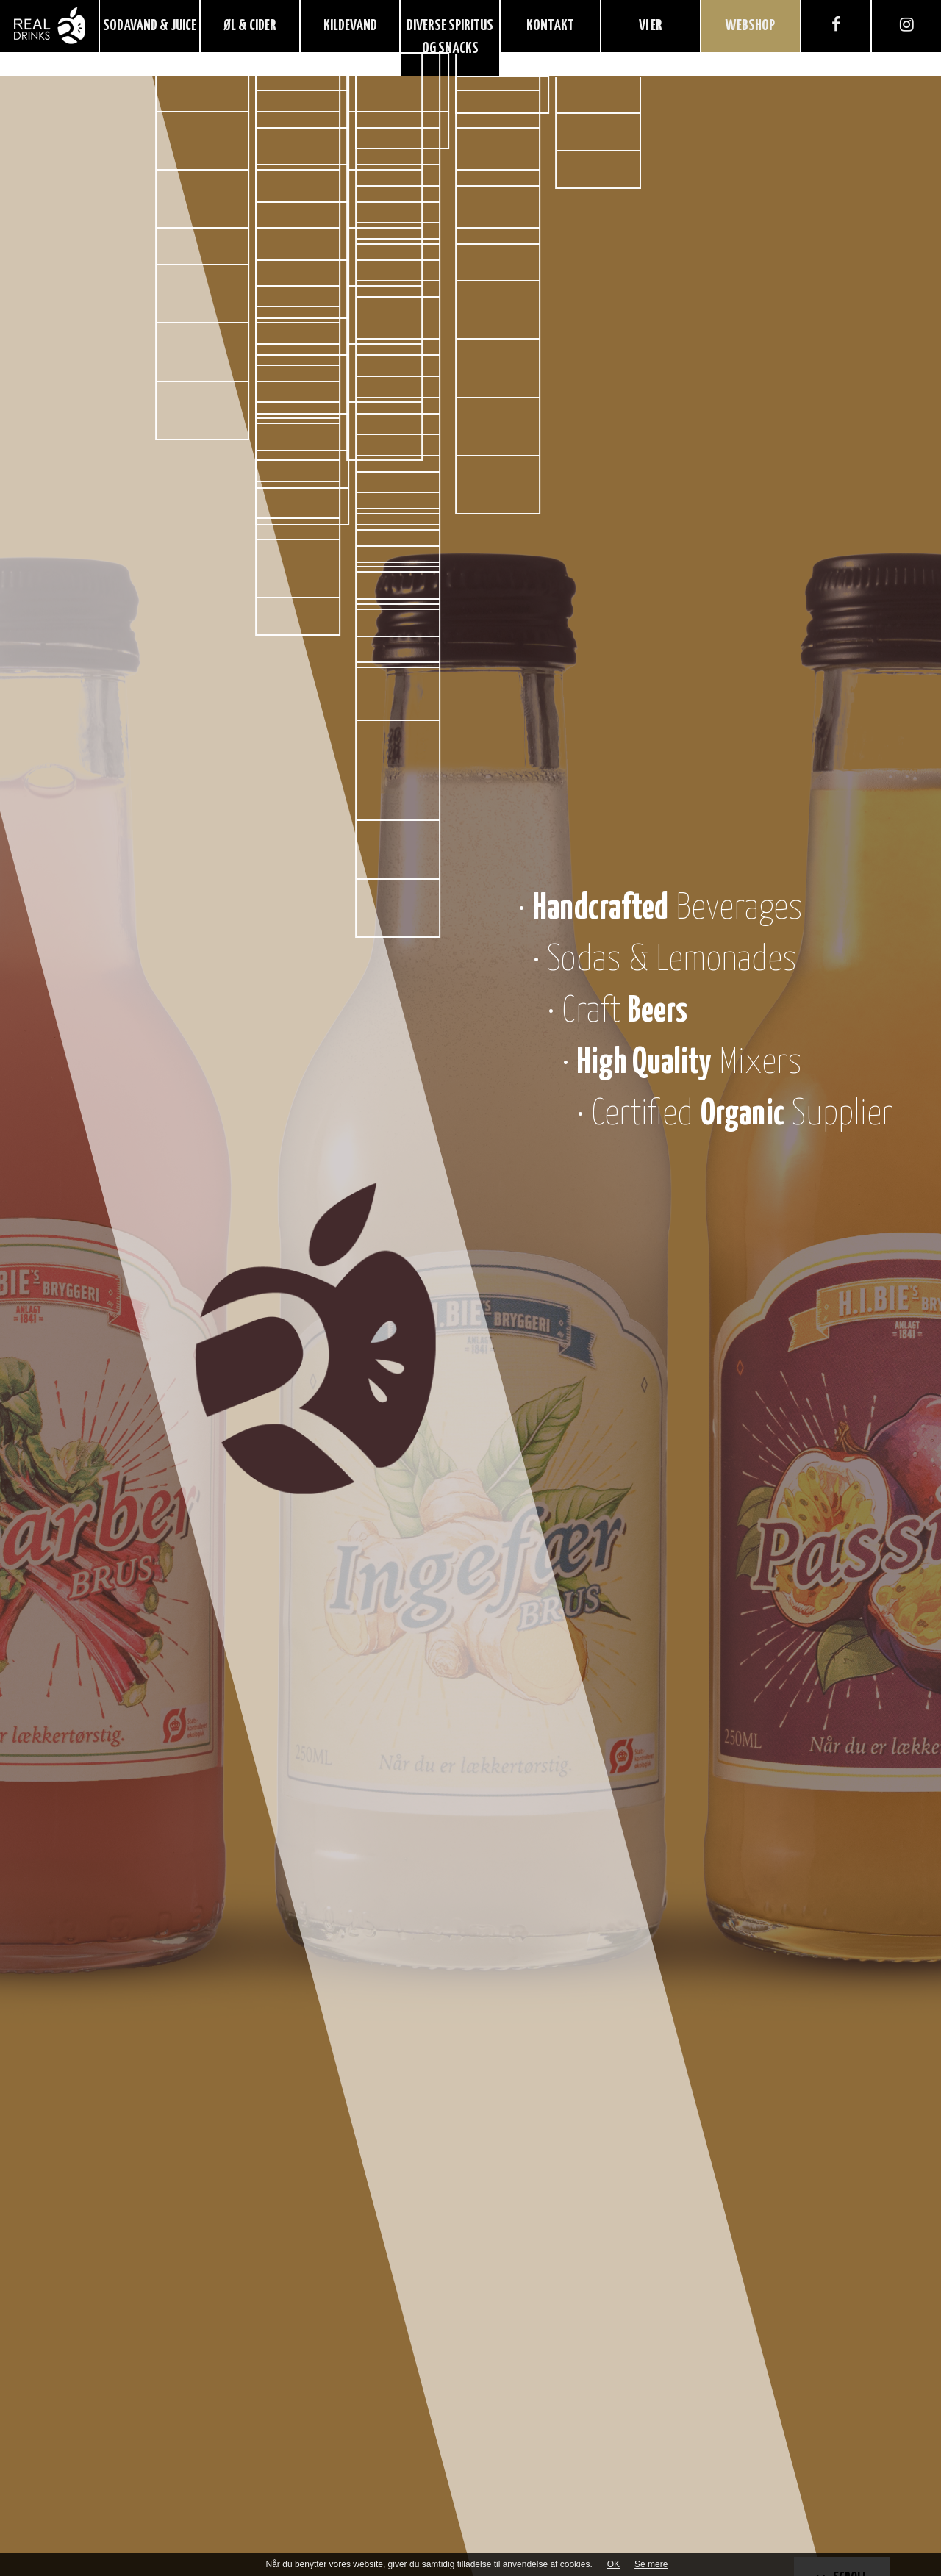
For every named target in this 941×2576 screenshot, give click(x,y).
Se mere (651, 2564)
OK (613, 2564)
